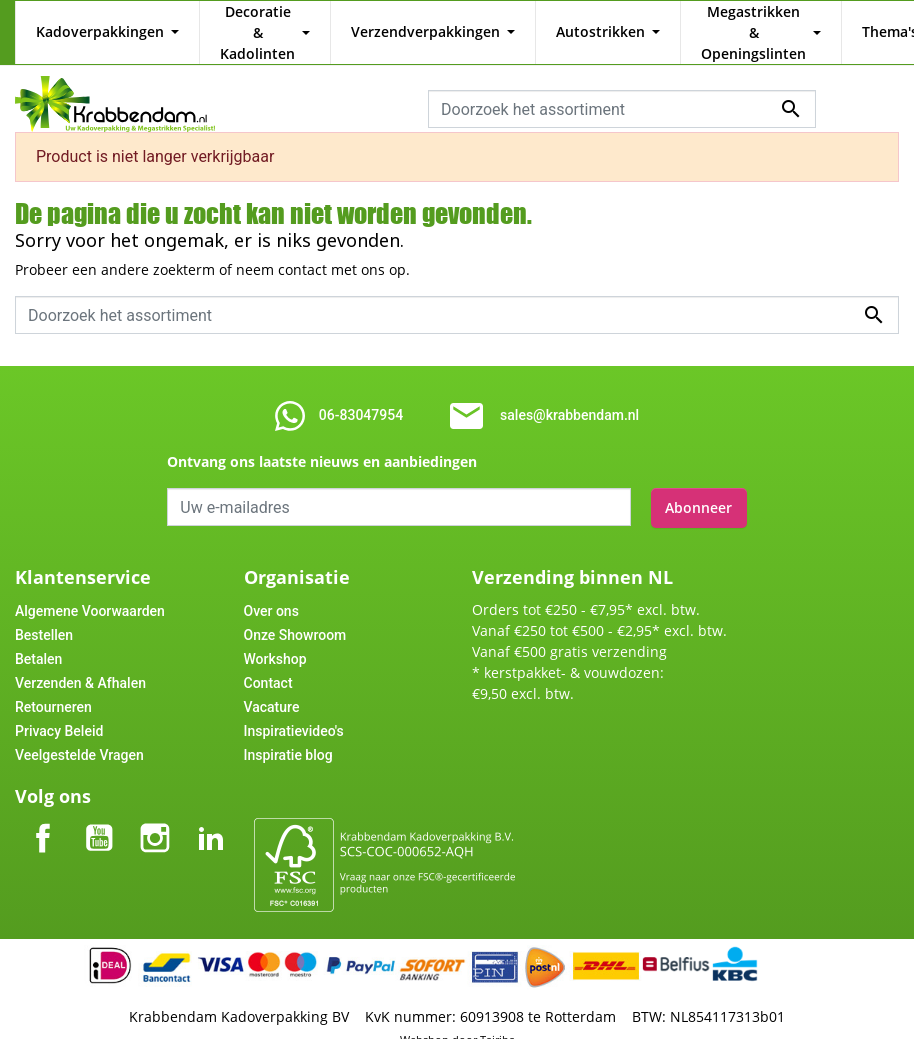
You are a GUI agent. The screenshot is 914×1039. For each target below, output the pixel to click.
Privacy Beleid (59, 708)
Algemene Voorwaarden (90, 588)
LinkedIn (211, 798)
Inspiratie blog (288, 732)
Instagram (155, 798)
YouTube (99, 798)
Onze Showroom (295, 612)
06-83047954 (361, 394)
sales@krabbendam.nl (569, 394)
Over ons (271, 588)
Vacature (272, 684)
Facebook (43, 798)
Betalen (38, 636)
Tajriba (497, 1016)
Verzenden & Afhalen (80, 660)
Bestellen (44, 612)
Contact (268, 660)
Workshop (275, 636)
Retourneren (53, 684)
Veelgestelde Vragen (79, 732)
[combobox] (622, 88)
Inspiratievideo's (294, 708)
